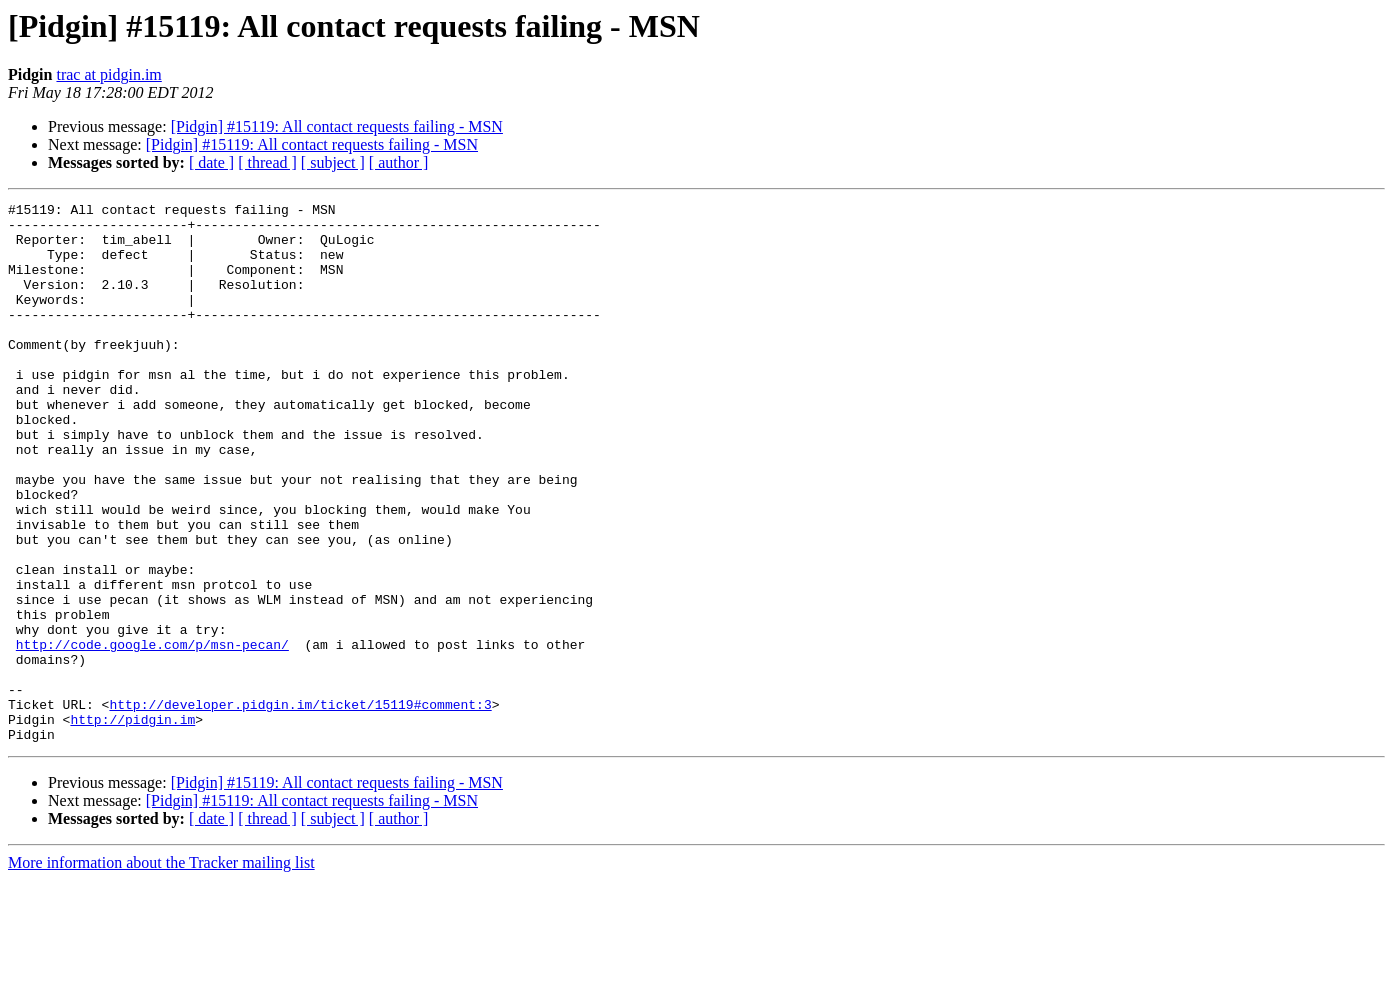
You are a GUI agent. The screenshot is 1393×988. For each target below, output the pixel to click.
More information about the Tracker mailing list (161, 970)
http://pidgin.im (132, 824)
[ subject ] (333, 162)
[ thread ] (267, 162)
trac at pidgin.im (108, 74)
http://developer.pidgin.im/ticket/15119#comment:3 (300, 806)
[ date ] (211, 162)
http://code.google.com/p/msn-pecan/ (152, 734)
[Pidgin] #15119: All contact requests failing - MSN (337, 126)
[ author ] (399, 162)
